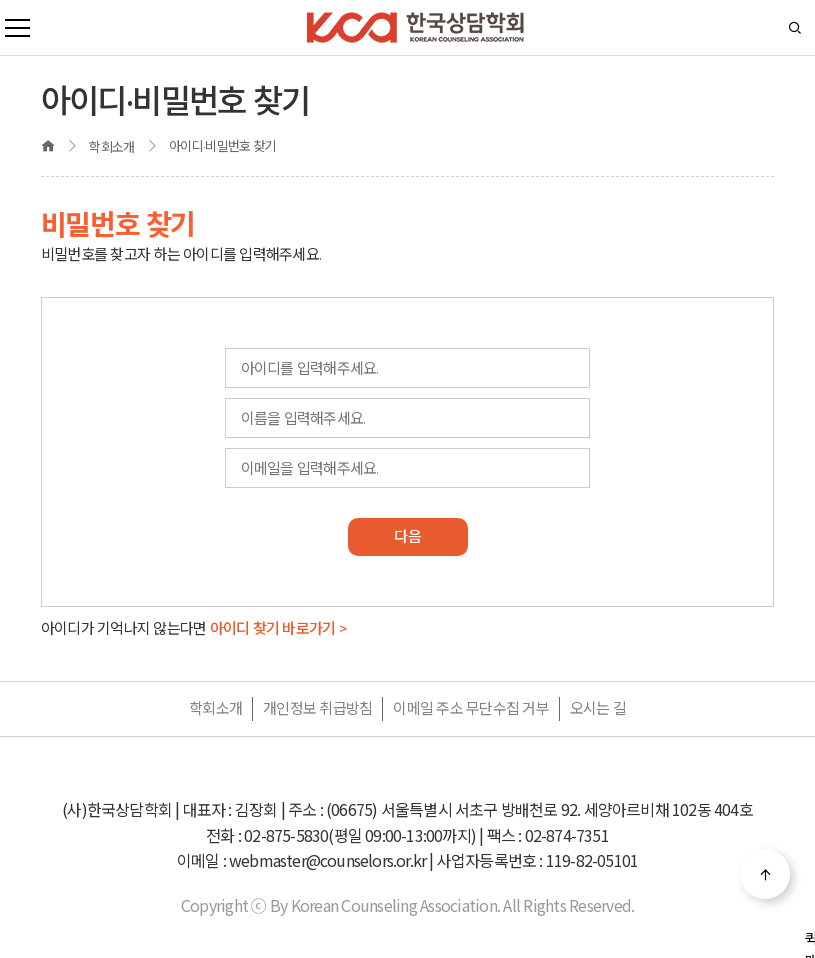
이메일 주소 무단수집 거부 (471, 708)
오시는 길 (598, 708)
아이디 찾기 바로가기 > (278, 628)
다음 (407, 536)
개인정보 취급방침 (317, 708)
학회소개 (215, 708)
